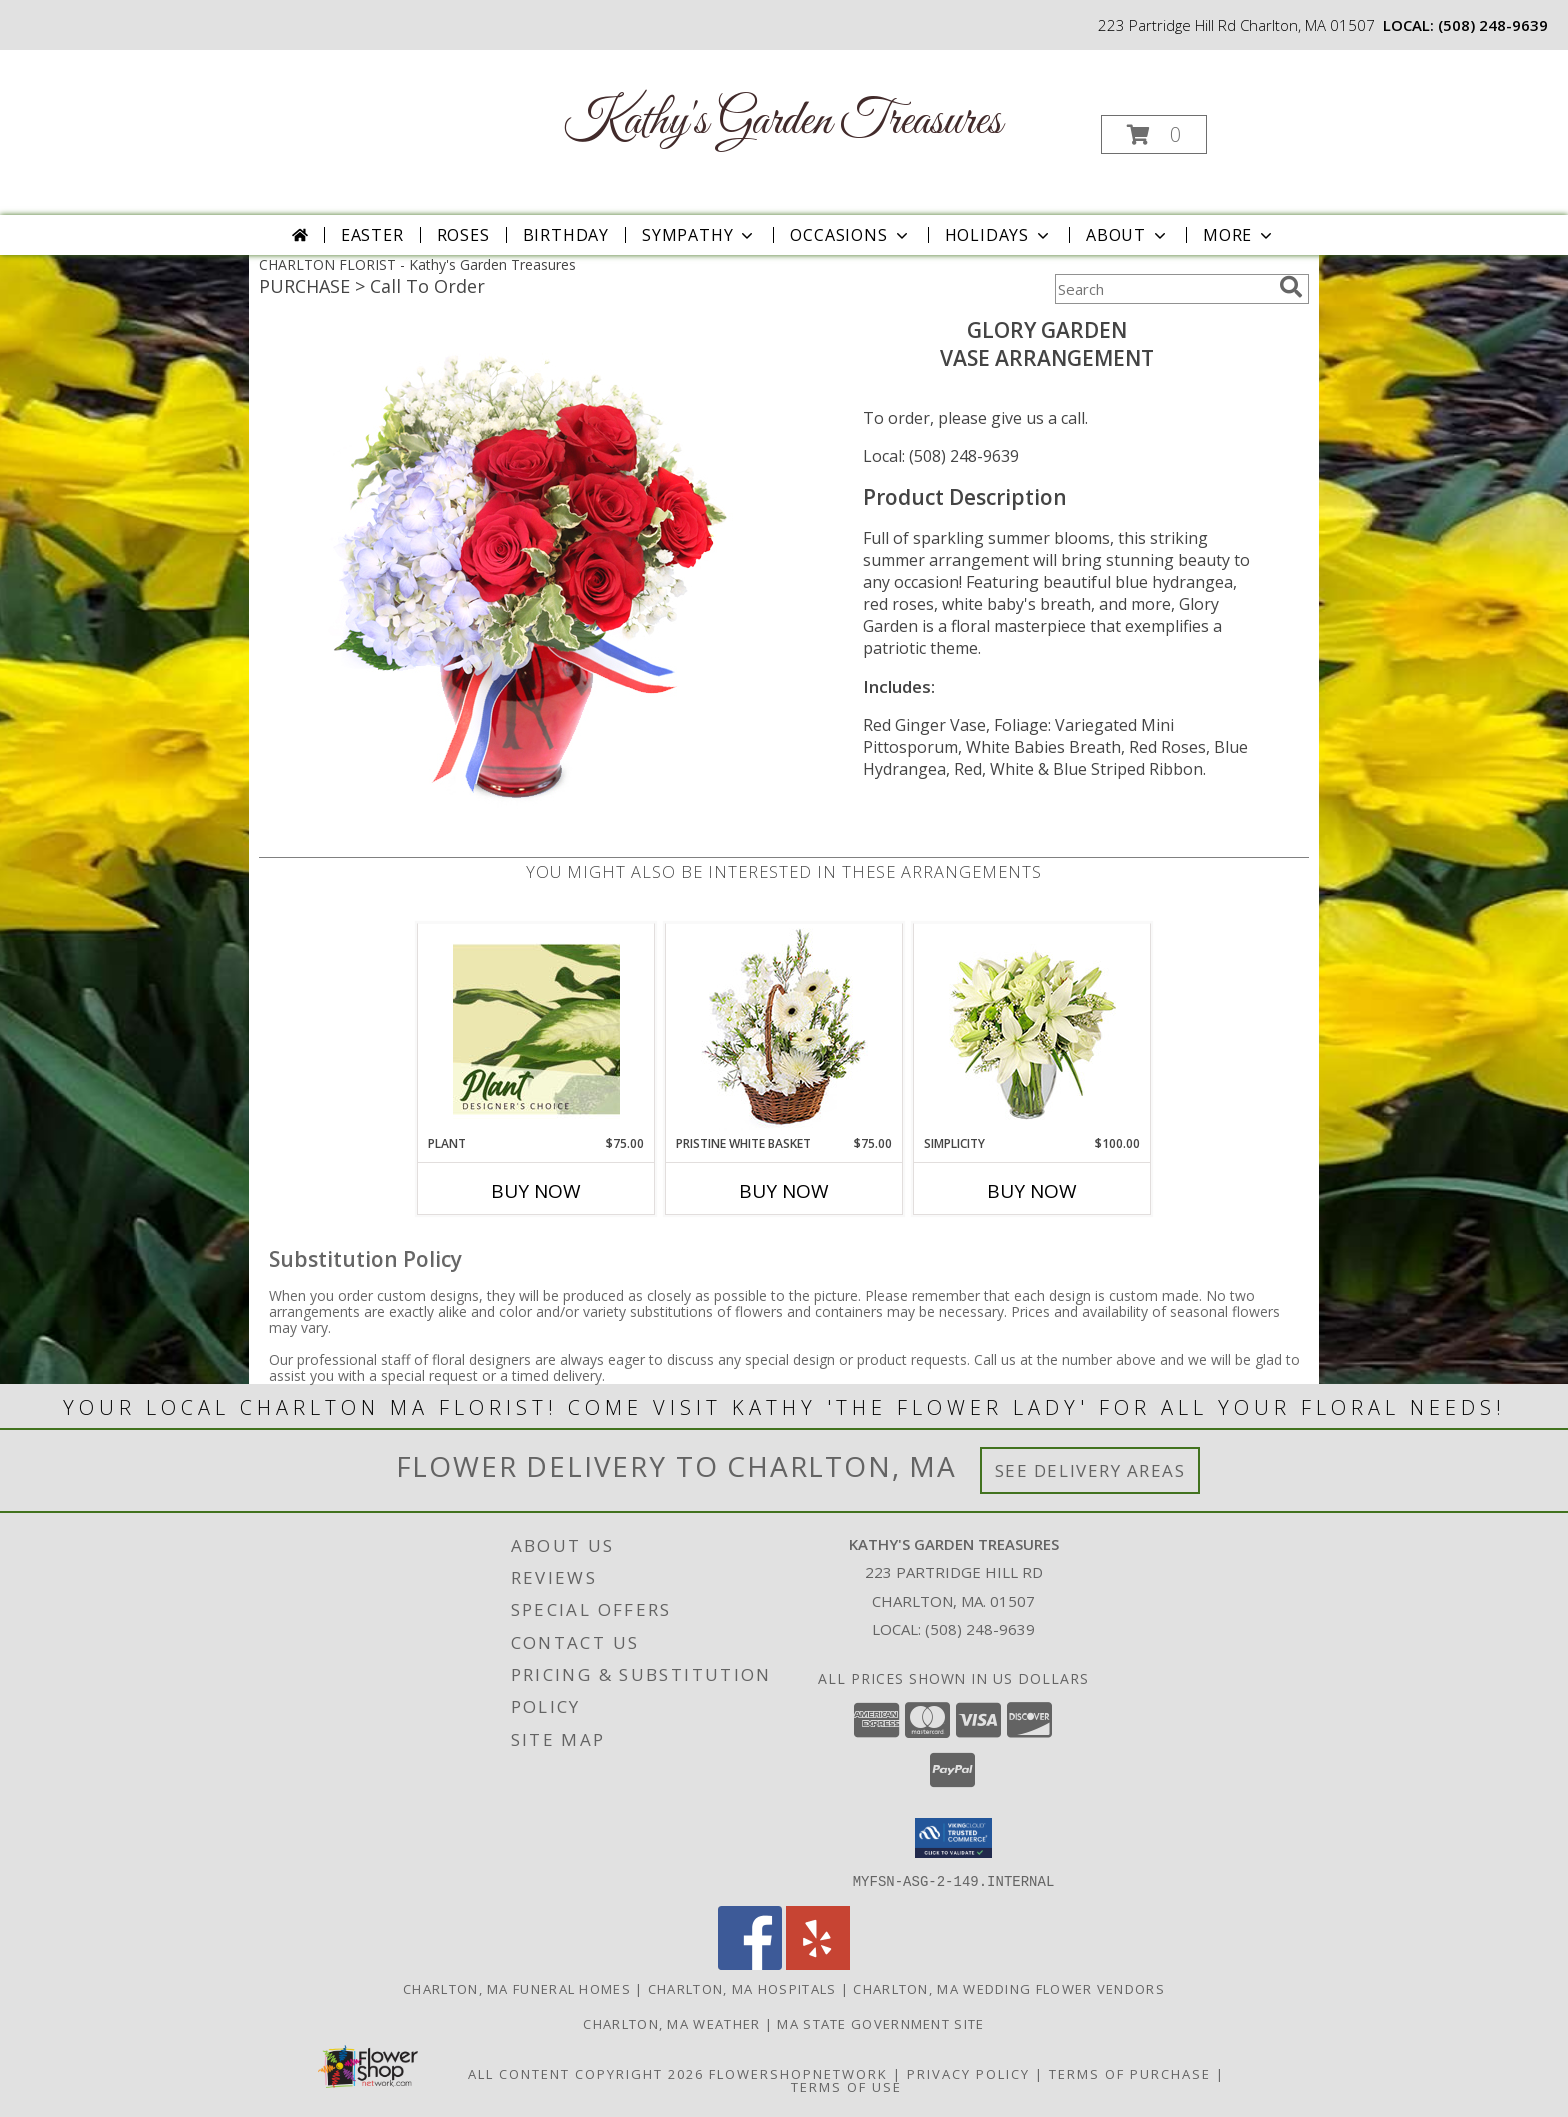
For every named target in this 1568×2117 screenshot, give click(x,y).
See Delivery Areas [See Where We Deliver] (1090, 1470)
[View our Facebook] (750, 1963)
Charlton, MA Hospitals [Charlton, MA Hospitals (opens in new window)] (742, 1988)
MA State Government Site (880, 2023)
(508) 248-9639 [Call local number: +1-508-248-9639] (1493, 25)
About (1128, 235)
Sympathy (699, 235)
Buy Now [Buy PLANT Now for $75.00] (536, 1191)
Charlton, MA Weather (671, 2023)
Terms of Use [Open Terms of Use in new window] (846, 2086)
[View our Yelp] (818, 1963)
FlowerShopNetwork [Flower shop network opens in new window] (798, 2073)
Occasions (850, 235)
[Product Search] (1163, 289)
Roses (463, 235)
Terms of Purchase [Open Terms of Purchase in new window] (1130, 2073)
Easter (372, 235)
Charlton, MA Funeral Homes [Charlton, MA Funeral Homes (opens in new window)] (517, 1988)
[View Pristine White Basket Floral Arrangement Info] (784, 1029)
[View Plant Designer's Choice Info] (536, 1029)
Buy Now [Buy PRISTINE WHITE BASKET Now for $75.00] (784, 1191)
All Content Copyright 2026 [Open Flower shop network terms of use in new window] (586, 2073)
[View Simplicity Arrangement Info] (1032, 1029)
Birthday (566, 235)
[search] (1291, 287)
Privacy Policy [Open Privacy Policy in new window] (968, 2073)
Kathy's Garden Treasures (782, 121)
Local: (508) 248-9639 (941, 456)
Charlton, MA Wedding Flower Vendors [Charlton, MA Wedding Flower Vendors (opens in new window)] (1009, 1988)
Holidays (999, 235)
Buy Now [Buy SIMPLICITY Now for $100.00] (1032, 1191)
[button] (1154, 134)
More (1239, 235)
